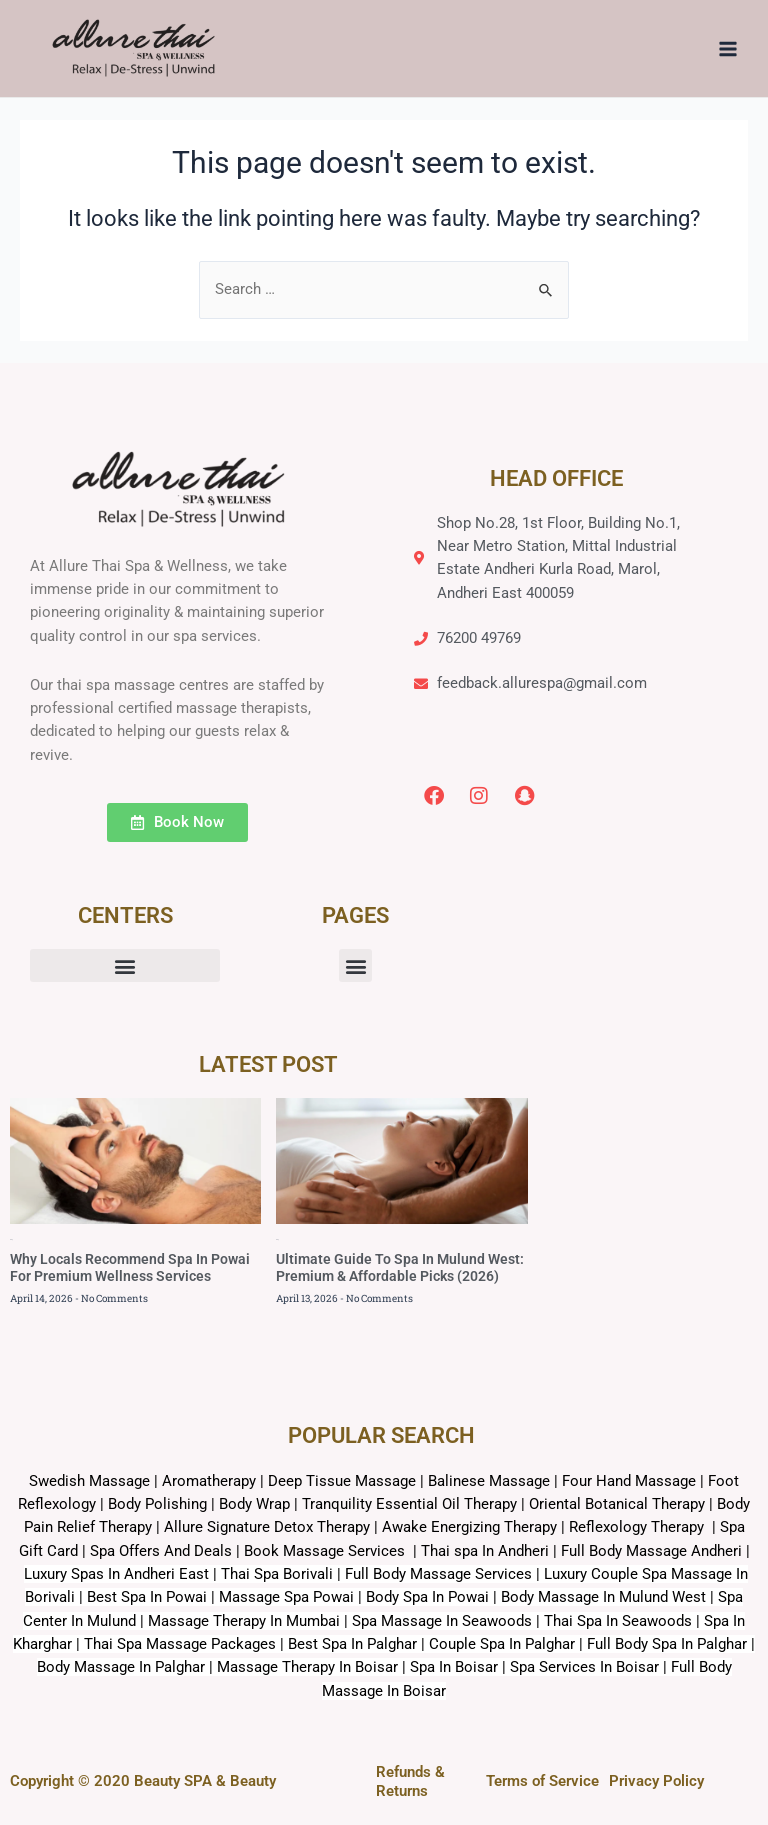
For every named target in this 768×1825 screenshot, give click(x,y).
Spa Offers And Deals (161, 1551)
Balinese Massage (489, 1481)
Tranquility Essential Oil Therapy (409, 1504)
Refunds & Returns (410, 1781)
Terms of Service (542, 1781)
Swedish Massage (89, 1481)
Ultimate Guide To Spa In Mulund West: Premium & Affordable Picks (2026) (400, 1267)
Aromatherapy (209, 1481)
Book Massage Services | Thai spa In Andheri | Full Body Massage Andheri (495, 1551)
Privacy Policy (656, 1781)
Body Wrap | (260, 1504)
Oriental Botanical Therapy (617, 1504)
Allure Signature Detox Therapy (267, 1527)
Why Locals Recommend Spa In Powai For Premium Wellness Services (130, 1267)
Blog (11, 1239)
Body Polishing (157, 1504)
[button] (125, 965)
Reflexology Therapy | (644, 1527)
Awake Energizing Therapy (469, 1527)
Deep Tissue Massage (342, 1481)
